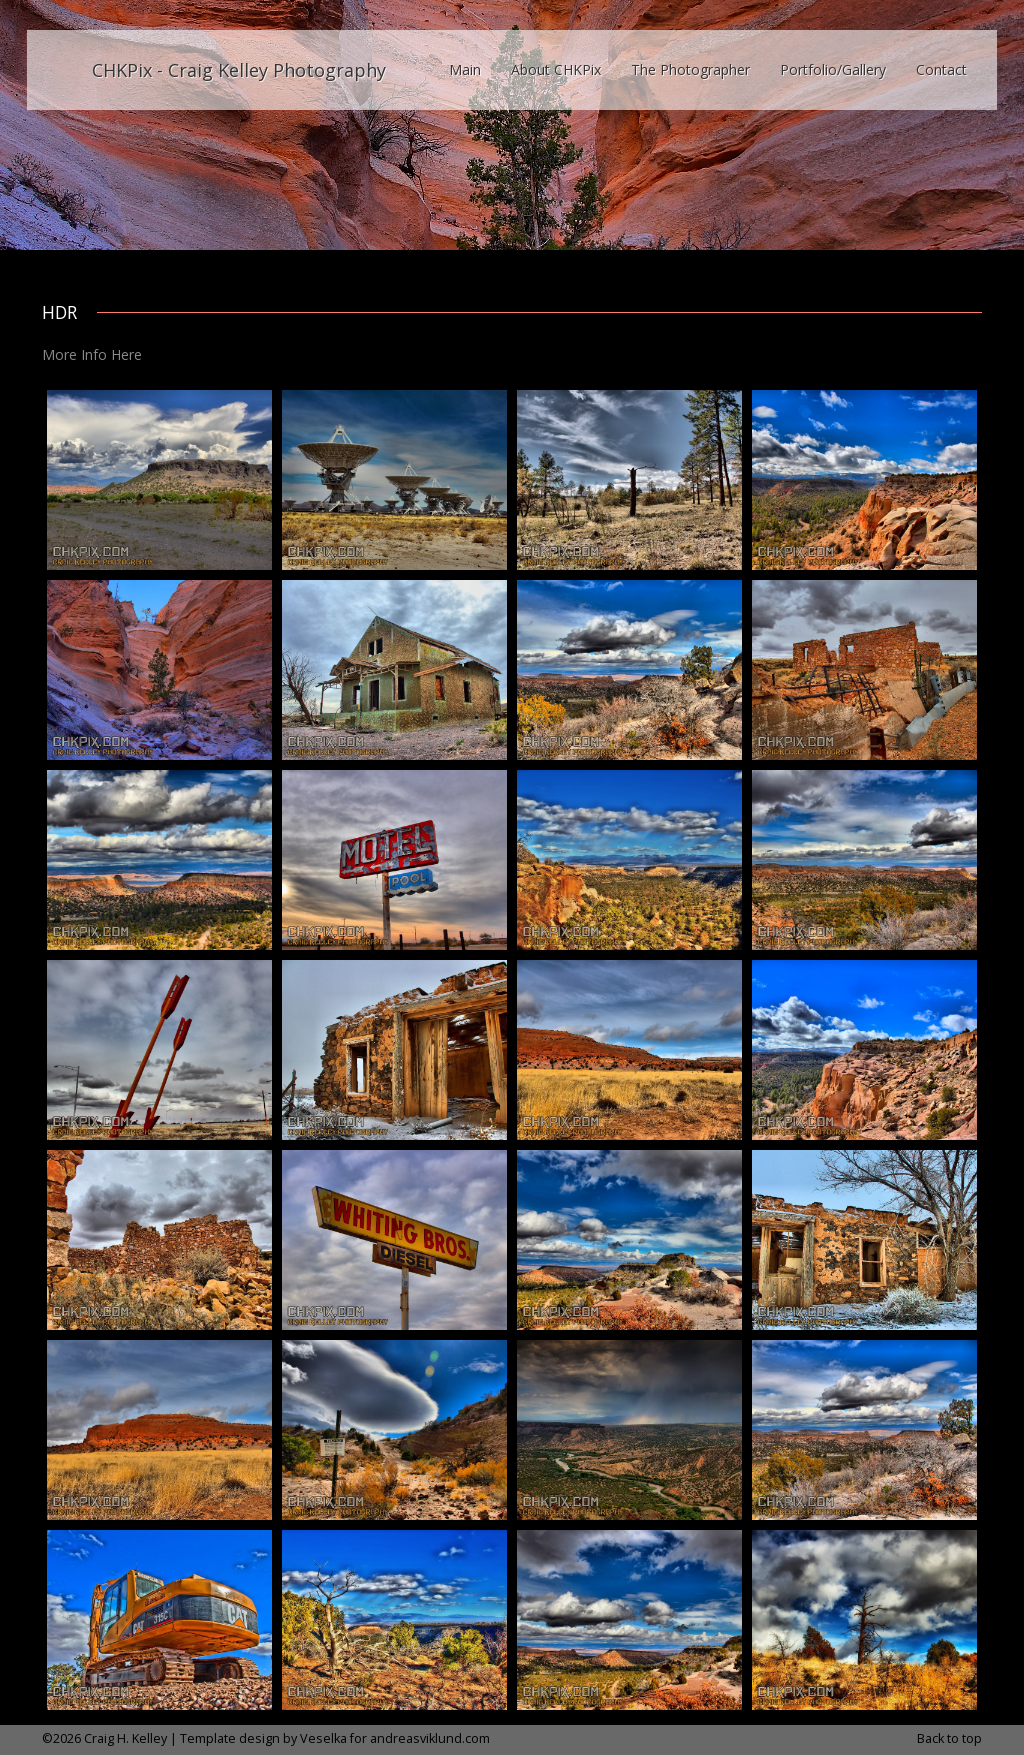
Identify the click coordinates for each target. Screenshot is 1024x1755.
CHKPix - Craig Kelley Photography (239, 70)
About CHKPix (556, 69)
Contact (941, 69)
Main (465, 69)
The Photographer (690, 69)
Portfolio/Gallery (833, 69)
